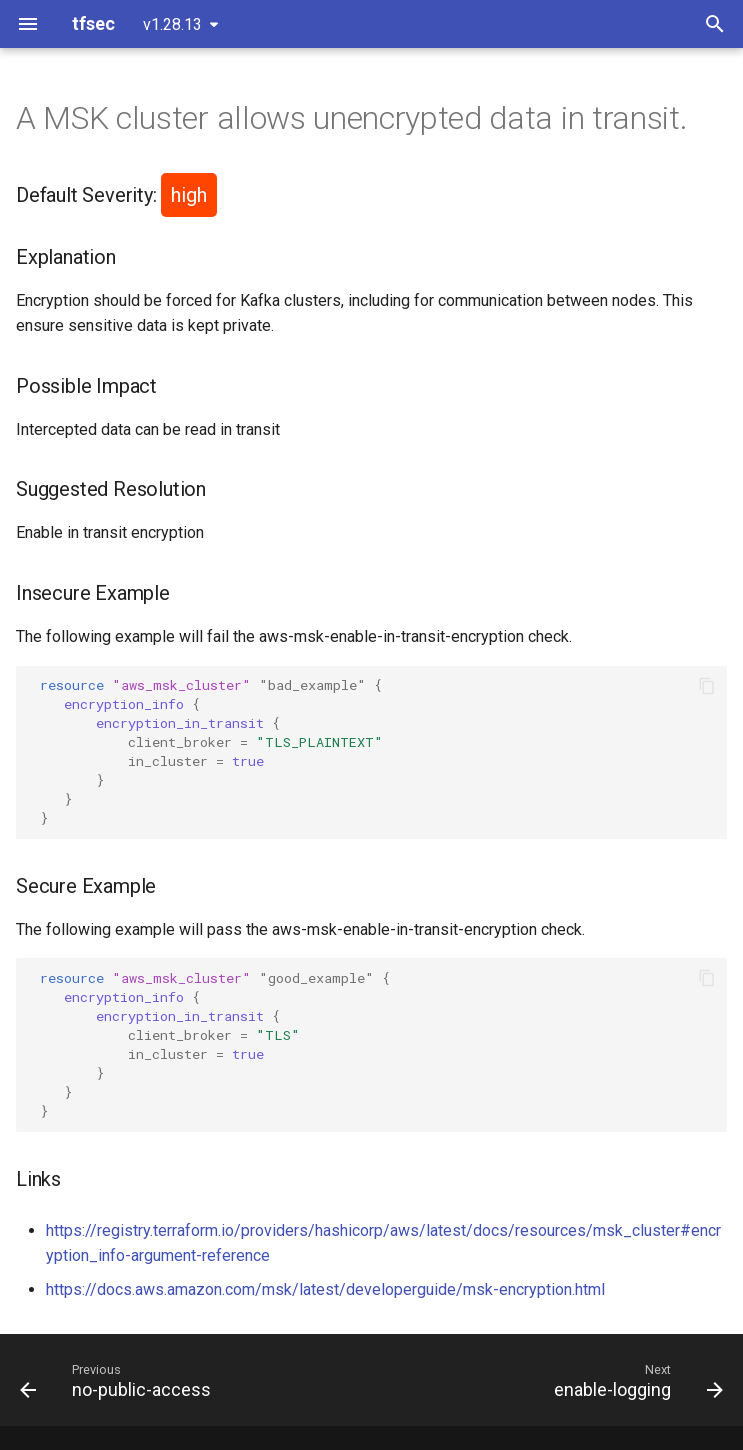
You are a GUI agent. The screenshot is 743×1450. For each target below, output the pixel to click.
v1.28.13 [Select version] (172, 24)
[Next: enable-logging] (635, 1380)
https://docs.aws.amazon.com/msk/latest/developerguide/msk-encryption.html (325, 1289)
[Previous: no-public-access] (119, 1380)
